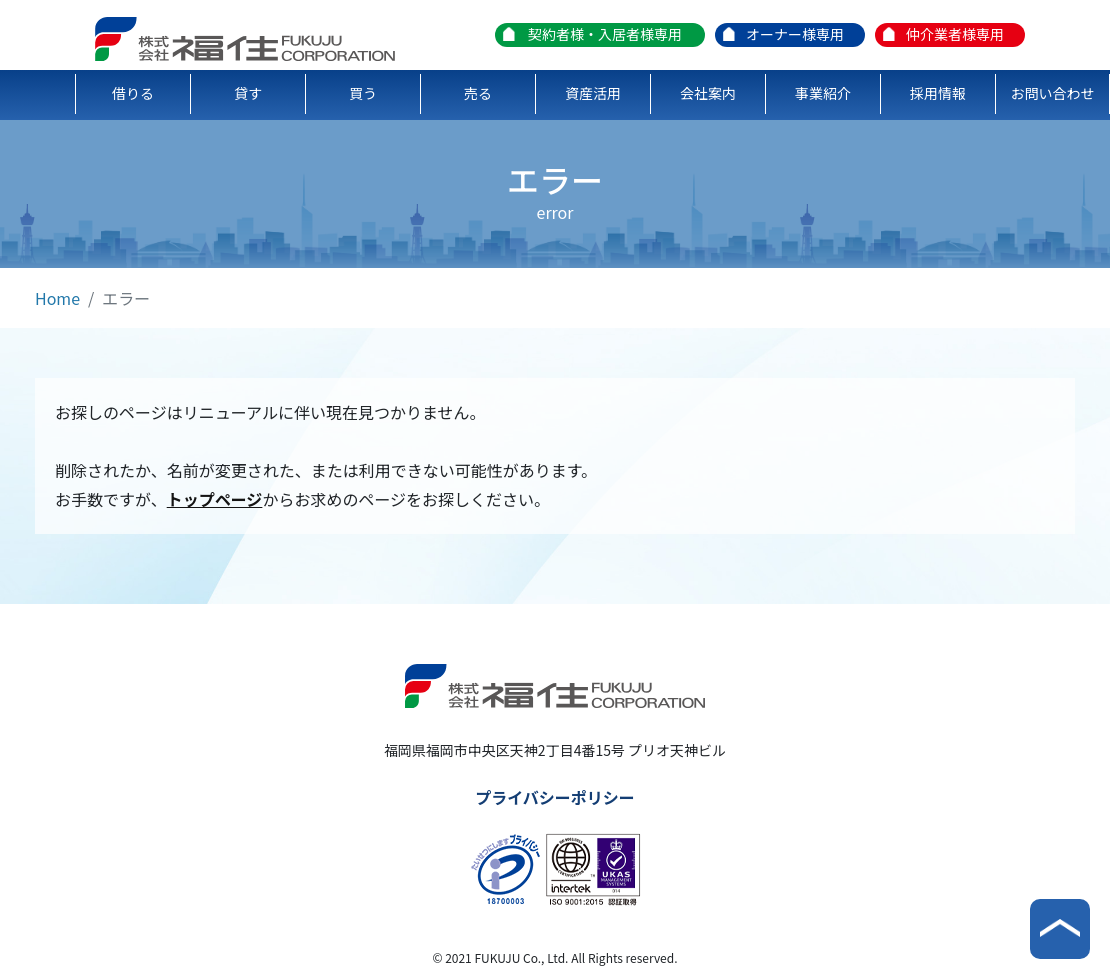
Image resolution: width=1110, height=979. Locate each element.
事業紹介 (823, 93)
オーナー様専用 (795, 34)
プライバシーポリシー (555, 797)
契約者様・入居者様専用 (605, 34)
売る (478, 93)
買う (363, 93)
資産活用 (593, 93)
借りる (133, 93)
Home (57, 298)
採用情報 (938, 93)
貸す (248, 93)
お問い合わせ (1053, 93)
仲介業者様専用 (955, 34)
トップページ (215, 499)
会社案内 (708, 93)
